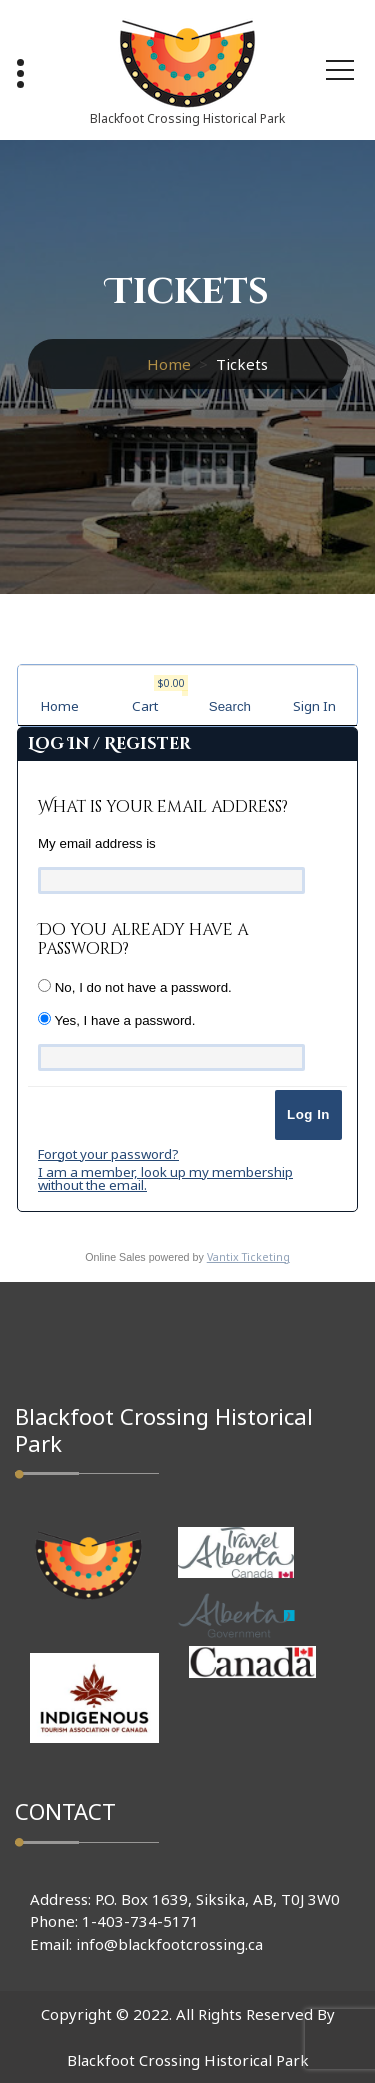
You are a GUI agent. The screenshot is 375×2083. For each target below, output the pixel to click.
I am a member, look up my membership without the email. (165, 1178)
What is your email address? (163, 807)
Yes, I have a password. (116, 1020)
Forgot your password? (108, 1154)
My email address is (97, 843)
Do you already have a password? (143, 939)
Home (169, 364)
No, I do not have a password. (135, 987)
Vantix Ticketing (248, 1257)
